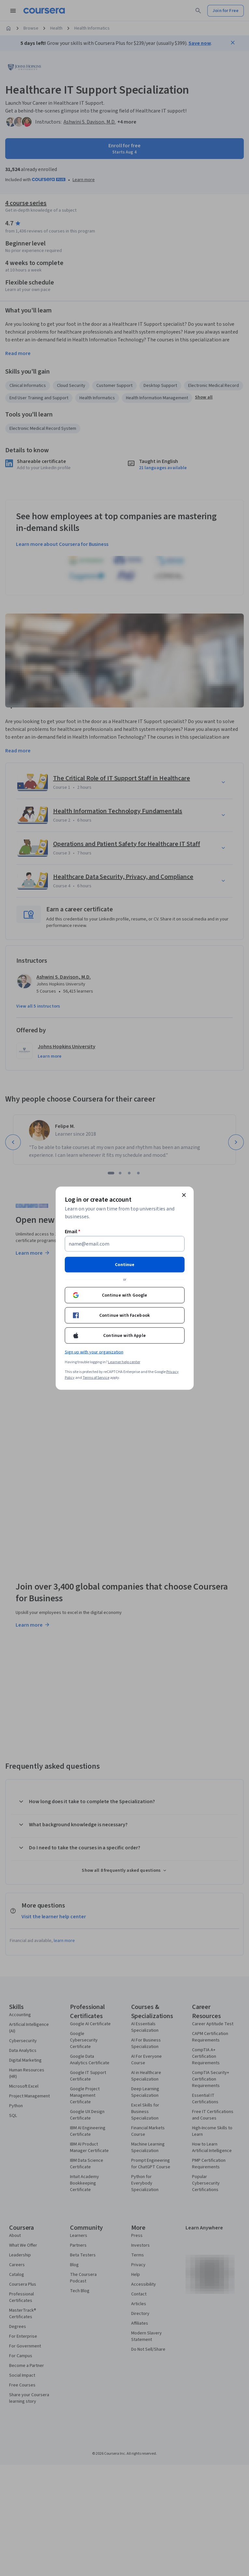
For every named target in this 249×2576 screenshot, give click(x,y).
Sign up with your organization (94, 1352)
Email (73, 1231)
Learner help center (124, 1362)
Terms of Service (96, 1377)
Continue (124, 1264)
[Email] (125, 1243)
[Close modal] (184, 1195)
